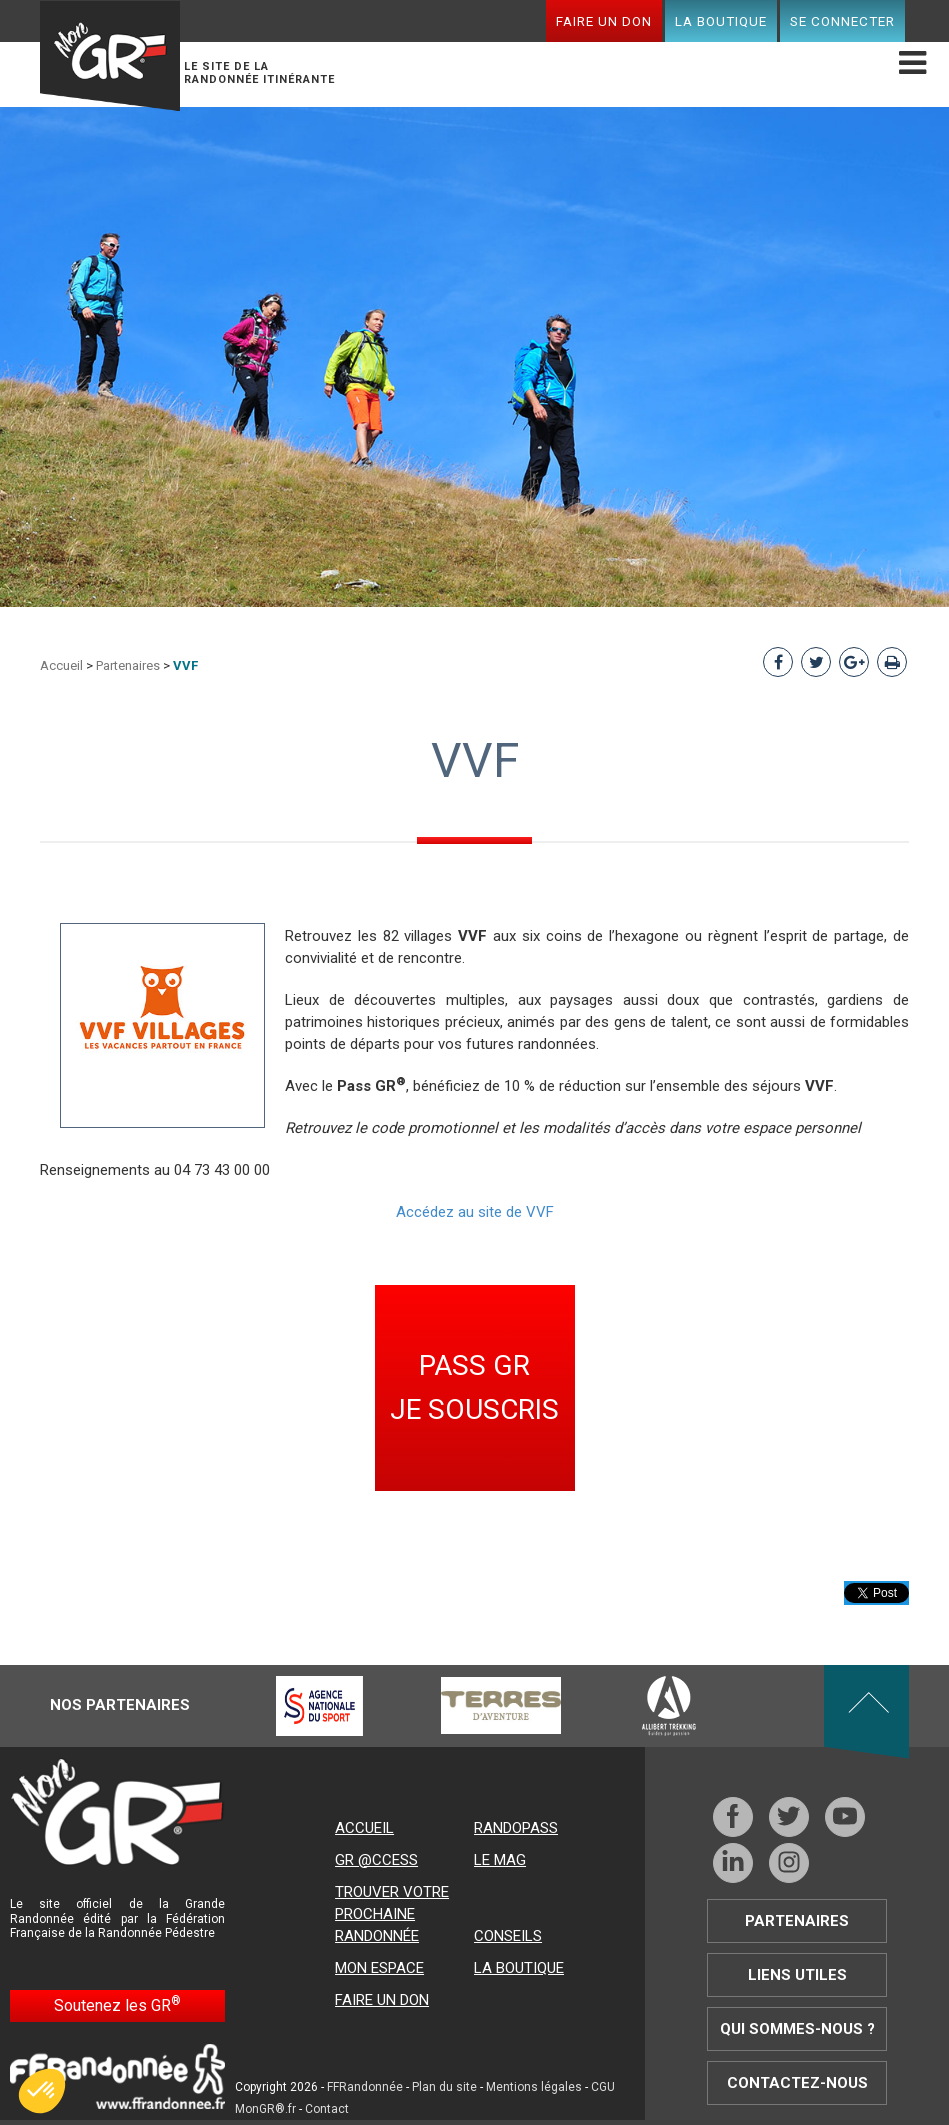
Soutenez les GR (117, 2004)
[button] (42, 2091)
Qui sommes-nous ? (797, 2029)
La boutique (721, 21)
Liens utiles (797, 1975)
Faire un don (604, 21)
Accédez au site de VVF (475, 1212)
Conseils (508, 1936)
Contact (327, 2109)
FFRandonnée (365, 2087)
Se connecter (842, 21)
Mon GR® (110, 56)
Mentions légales (534, 2087)
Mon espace (379, 1968)
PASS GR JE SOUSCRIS (474, 1387)
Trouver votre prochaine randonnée (392, 1914)
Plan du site (444, 2087)
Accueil (61, 665)
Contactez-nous (797, 2083)
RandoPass (516, 1828)
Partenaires (128, 665)
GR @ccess (376, 1860)
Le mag (500, 1860)
